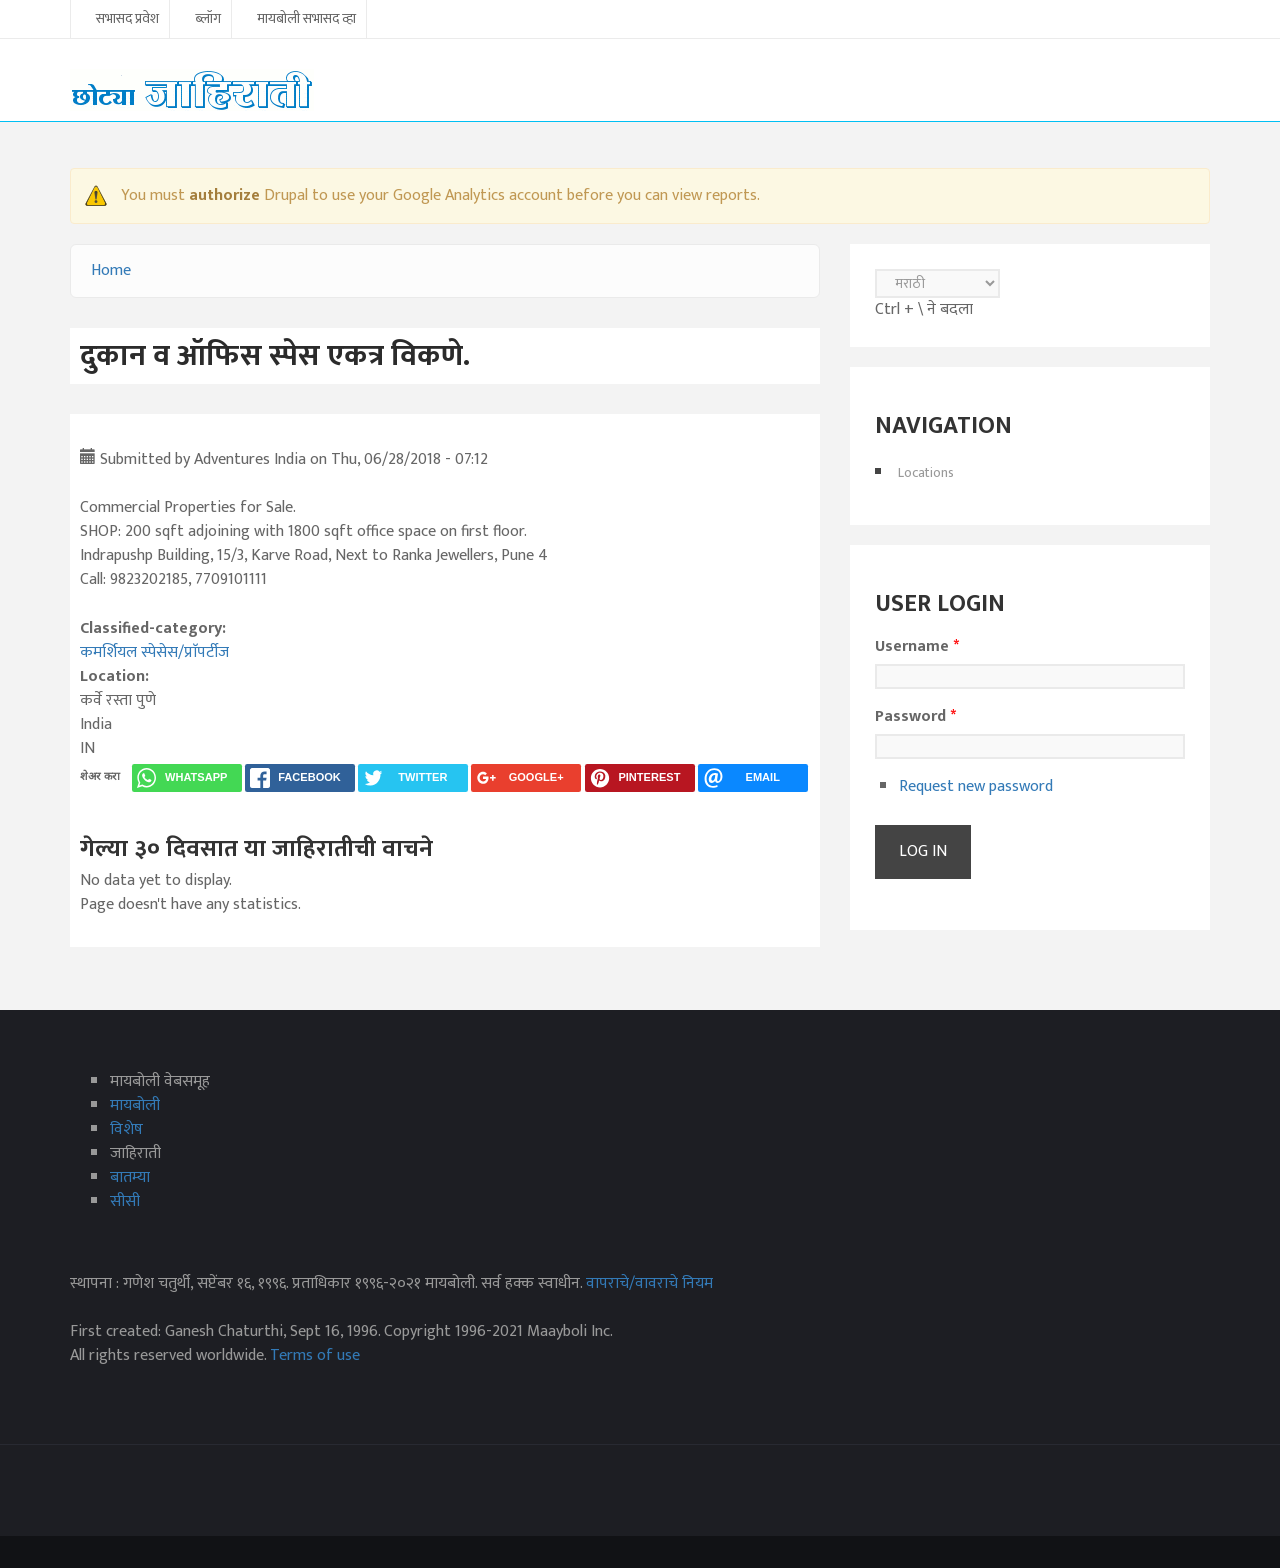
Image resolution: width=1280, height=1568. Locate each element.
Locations (926, 472)
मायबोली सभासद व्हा (306, 20)
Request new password (976, 786)
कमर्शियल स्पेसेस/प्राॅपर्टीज (154, 652)
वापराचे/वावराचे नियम (649, 1283)
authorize (224, 195)
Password (915, 717)
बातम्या (130, 1177)
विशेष (126, 1129)
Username (917, 647)
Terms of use (315, 1355)
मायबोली (135, 1105)
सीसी (125, 1201)
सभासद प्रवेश (127, 20)
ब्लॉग (208, 20)
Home (111, 270)
